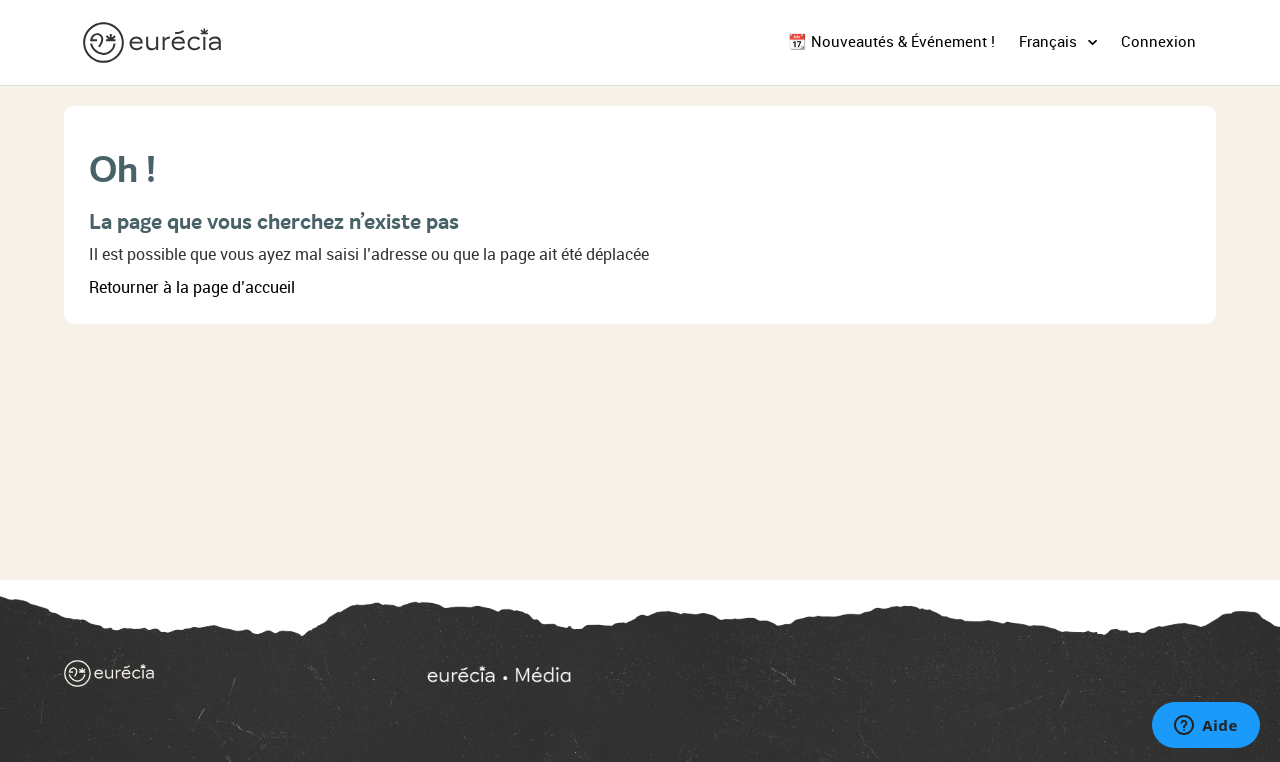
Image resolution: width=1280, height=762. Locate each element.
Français (1050, 42)
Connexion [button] (1158, 42)
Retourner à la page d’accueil (192, 287)
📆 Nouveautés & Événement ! (891, 42)
